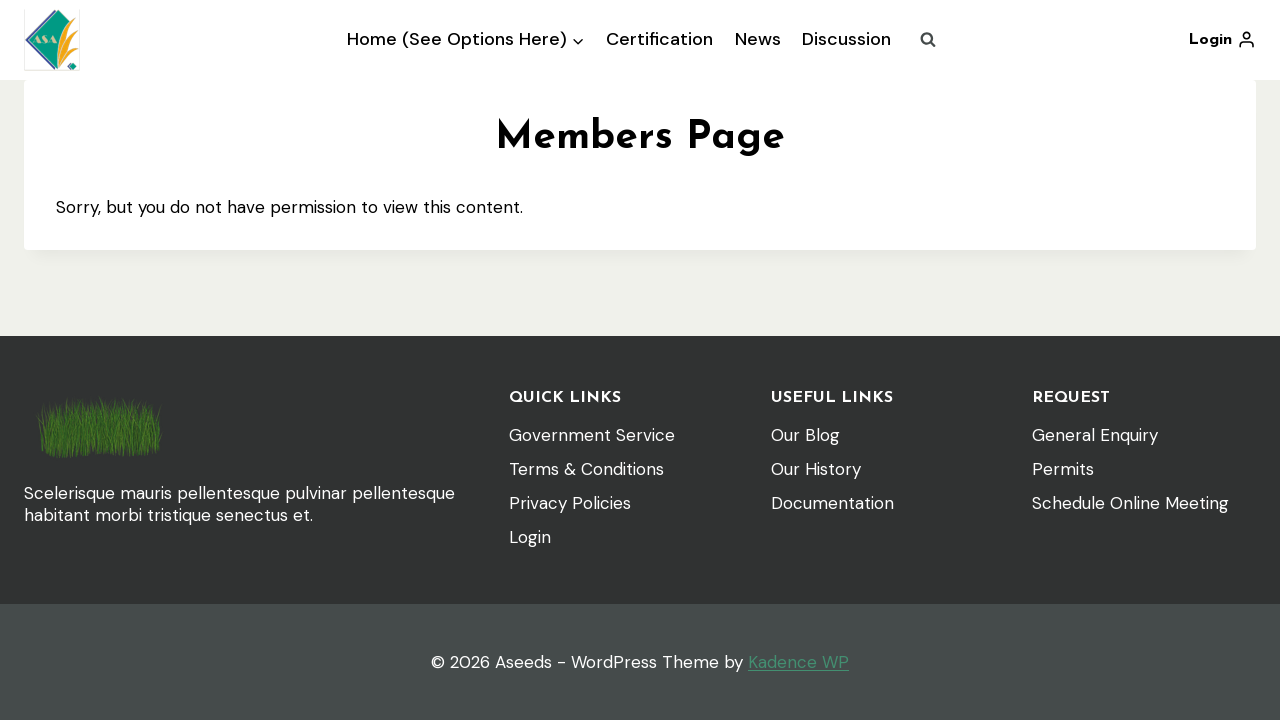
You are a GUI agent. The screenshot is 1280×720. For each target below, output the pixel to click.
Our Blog (805, 435)
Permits (1063, 469)
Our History (816, 469)
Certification (659, 39)
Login (530, 537)
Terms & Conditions (586, 469)
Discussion (846, 39)
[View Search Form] (928, 40)
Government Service (592, 435)
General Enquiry (1095, 435)
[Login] (1222, 40)
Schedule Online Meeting (1130, 503)
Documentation (832, 503)
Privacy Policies (570, 503)
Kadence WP (798, 662)
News (758, 39)
